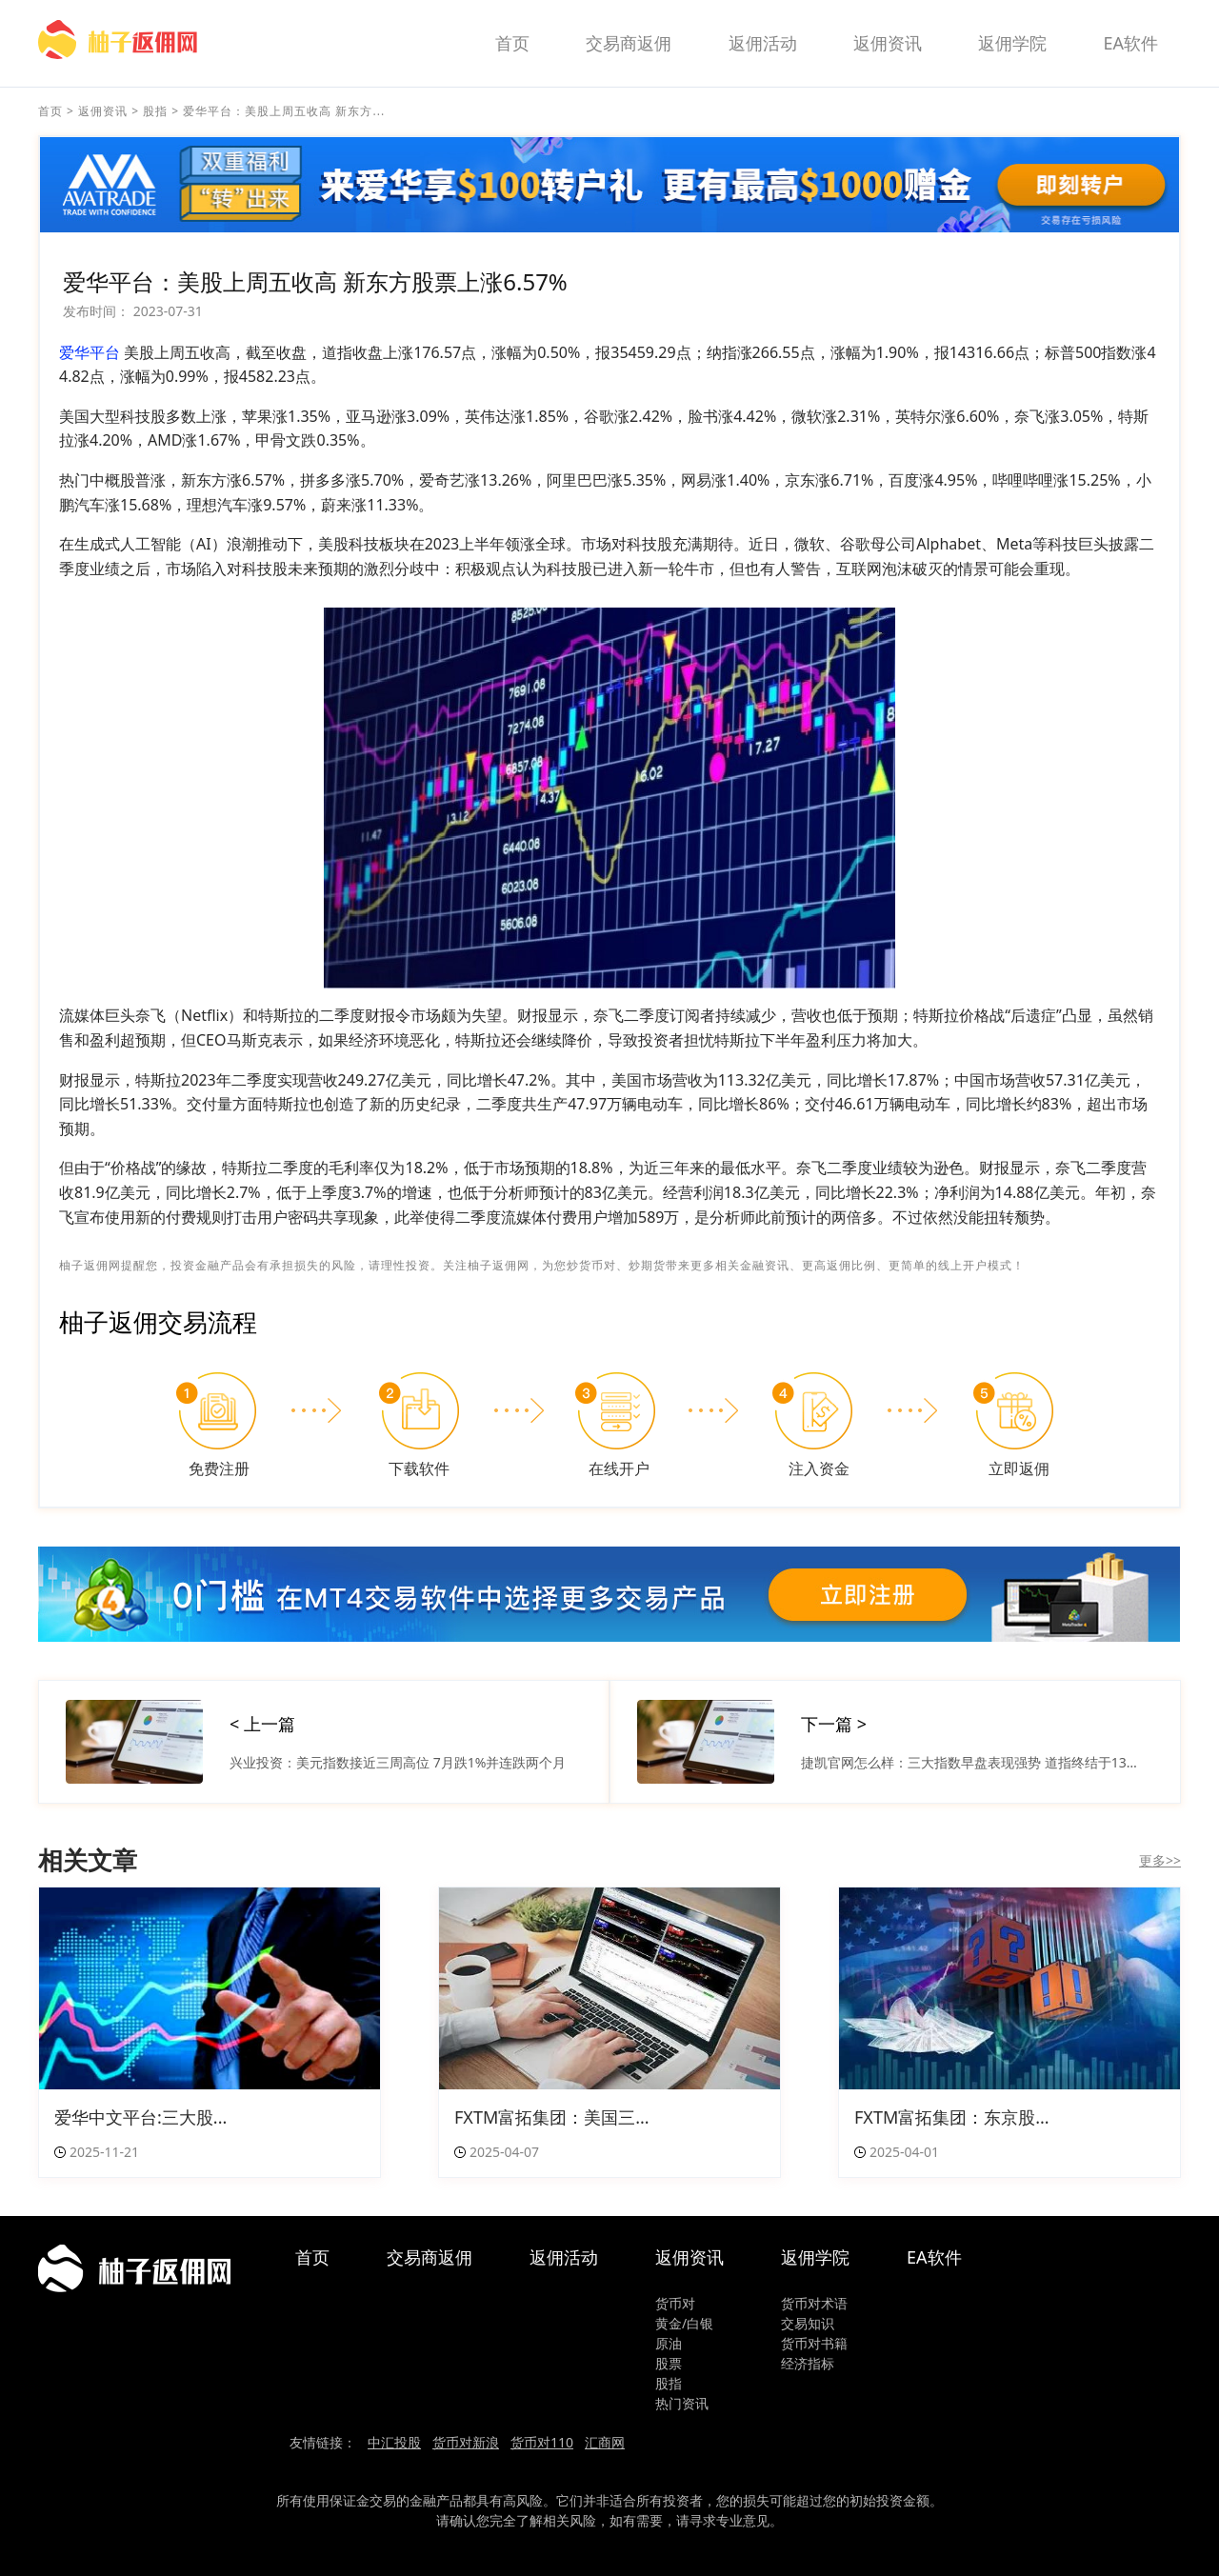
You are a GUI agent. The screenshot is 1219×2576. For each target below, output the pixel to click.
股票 (668, 2363)
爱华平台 (89, 352)
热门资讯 (682, 2403)
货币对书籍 (814, 2343)
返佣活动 (763, 42)
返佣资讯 (887, 42)
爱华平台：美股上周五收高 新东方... (284, 111)
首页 (512, 42)
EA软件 (1130, 42)
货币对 (675, 2303)
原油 (668, 2343)
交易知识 (807, 2323)
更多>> (1160, 1860)
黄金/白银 (684, 2323)
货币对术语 (814, 2303)
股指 (155, 111)
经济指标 (807, 2363)
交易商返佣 (628, 42)
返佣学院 (1012, 42)
